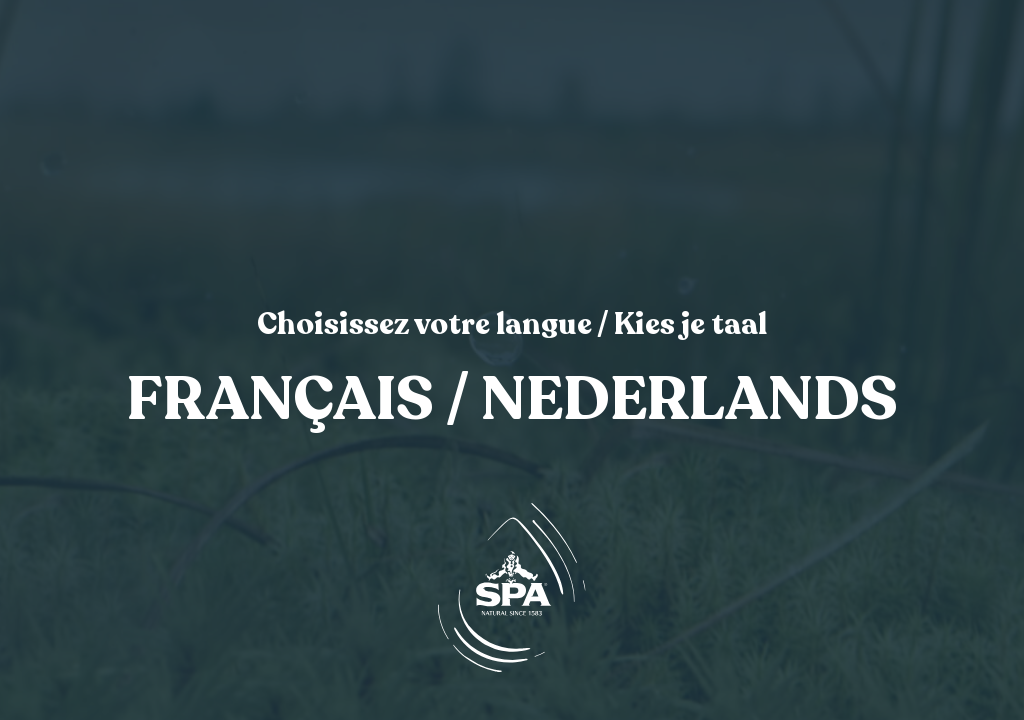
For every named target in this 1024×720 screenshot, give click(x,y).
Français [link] (280, 400)
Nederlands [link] (689, 400)
